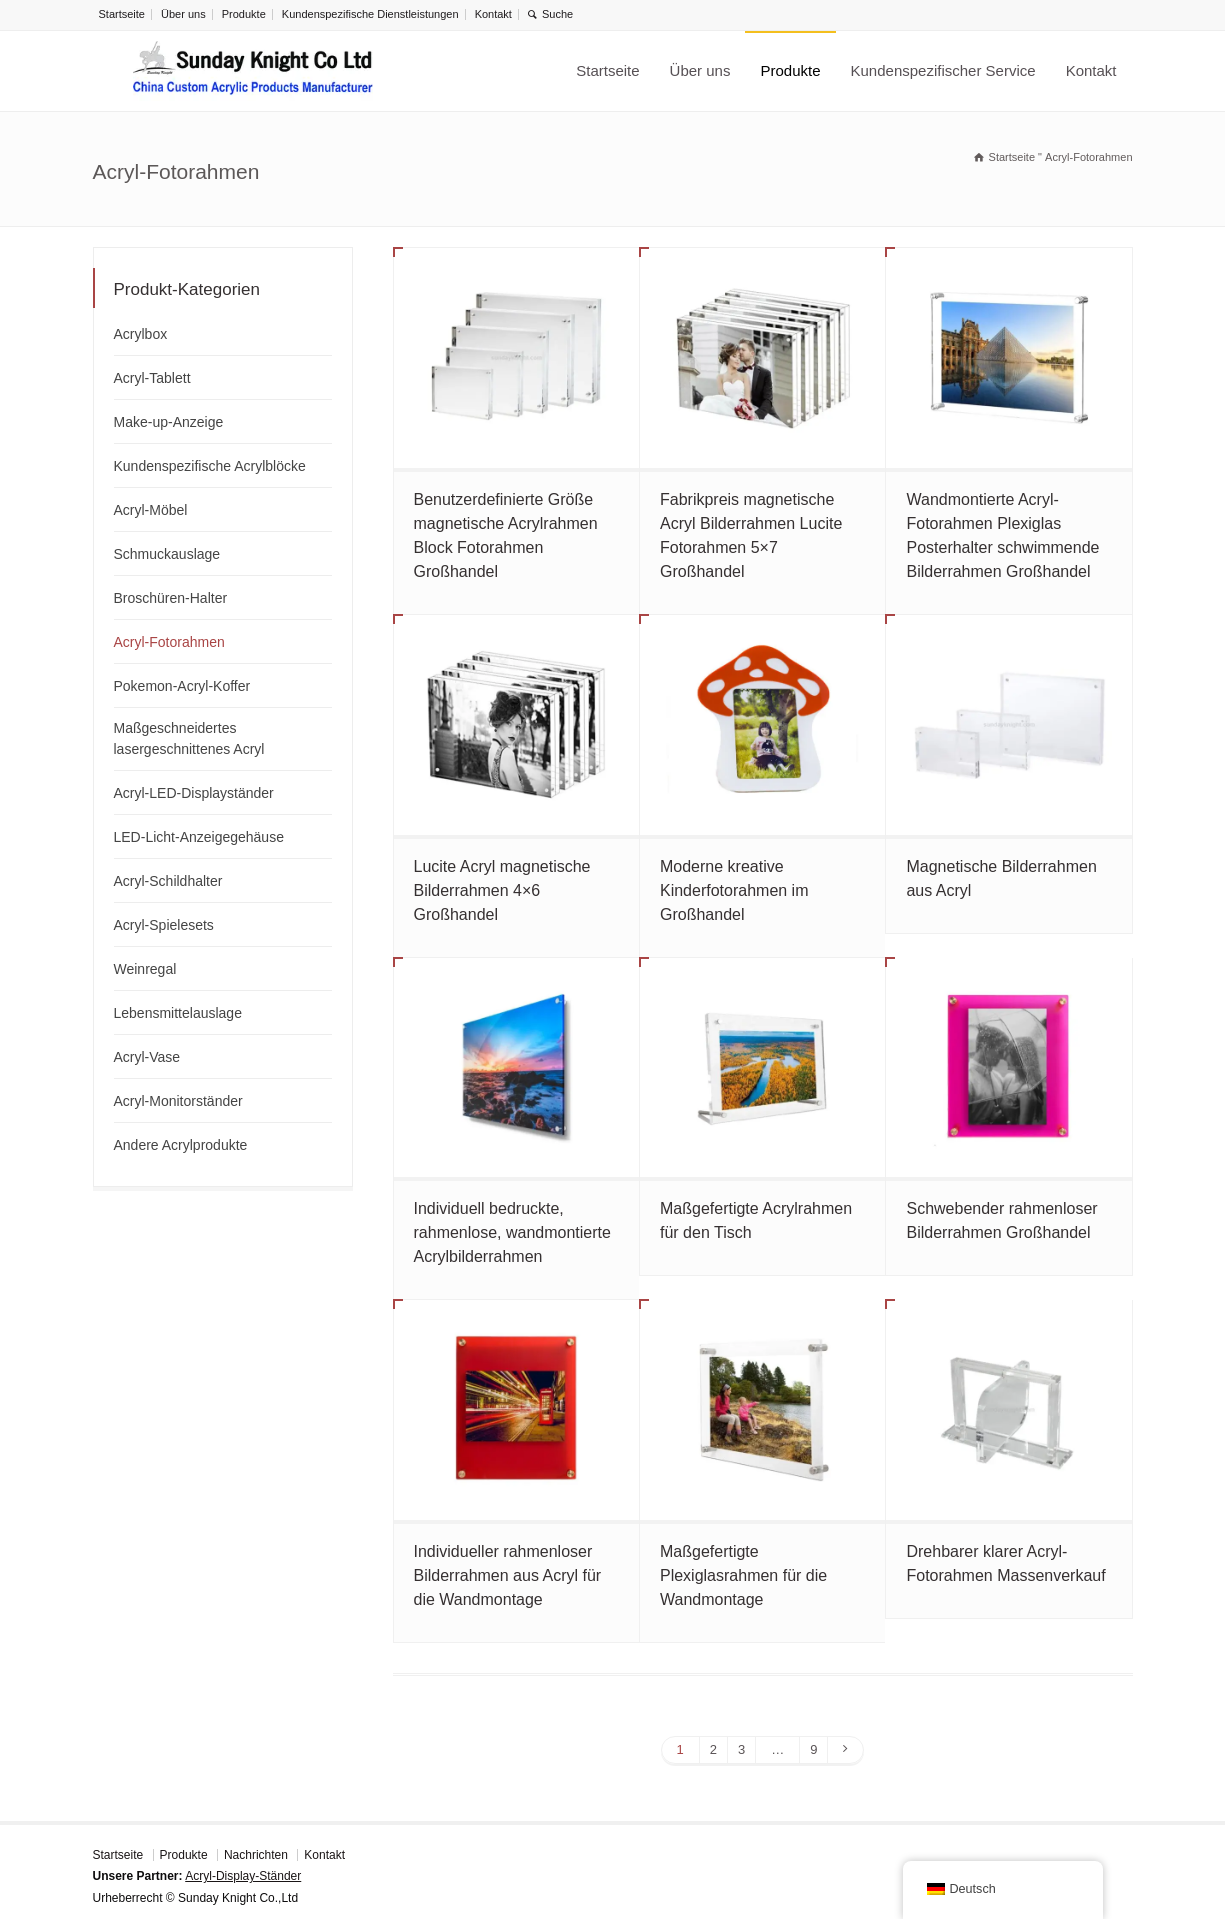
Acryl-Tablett (152, 378)
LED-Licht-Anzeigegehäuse (199, 837)
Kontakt (493, 14)
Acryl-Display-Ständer (243, 1876)
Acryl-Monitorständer (178, 1101)
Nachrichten (256, 1855)
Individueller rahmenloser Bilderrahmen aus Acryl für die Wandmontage (508, 1575)
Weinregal (145, 969)
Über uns (183, 14)
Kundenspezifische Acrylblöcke (210, 466)
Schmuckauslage (167, 554)
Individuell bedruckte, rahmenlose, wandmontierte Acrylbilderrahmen (512, 1232)
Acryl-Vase (147, 1057)
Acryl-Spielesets (164, 925)
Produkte (244, 14)
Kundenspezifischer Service (943, 70)
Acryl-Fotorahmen (169, 642)
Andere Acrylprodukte (181, 1145)
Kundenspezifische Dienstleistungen (370, 14)
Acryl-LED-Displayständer (194, 793)
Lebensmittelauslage (178, 1013)
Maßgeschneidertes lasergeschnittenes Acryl (189, 738)
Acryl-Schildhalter (168, 881)
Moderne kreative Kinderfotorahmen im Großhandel (734, 890)
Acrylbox (141, 334)
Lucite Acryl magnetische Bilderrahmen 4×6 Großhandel (502, 890)
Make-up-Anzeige (169, 422)
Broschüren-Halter (171, 598)
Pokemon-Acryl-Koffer (182, 686)
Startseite (122, 14)
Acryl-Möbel (151, 510)
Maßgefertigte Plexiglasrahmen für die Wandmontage (743, 1575)
